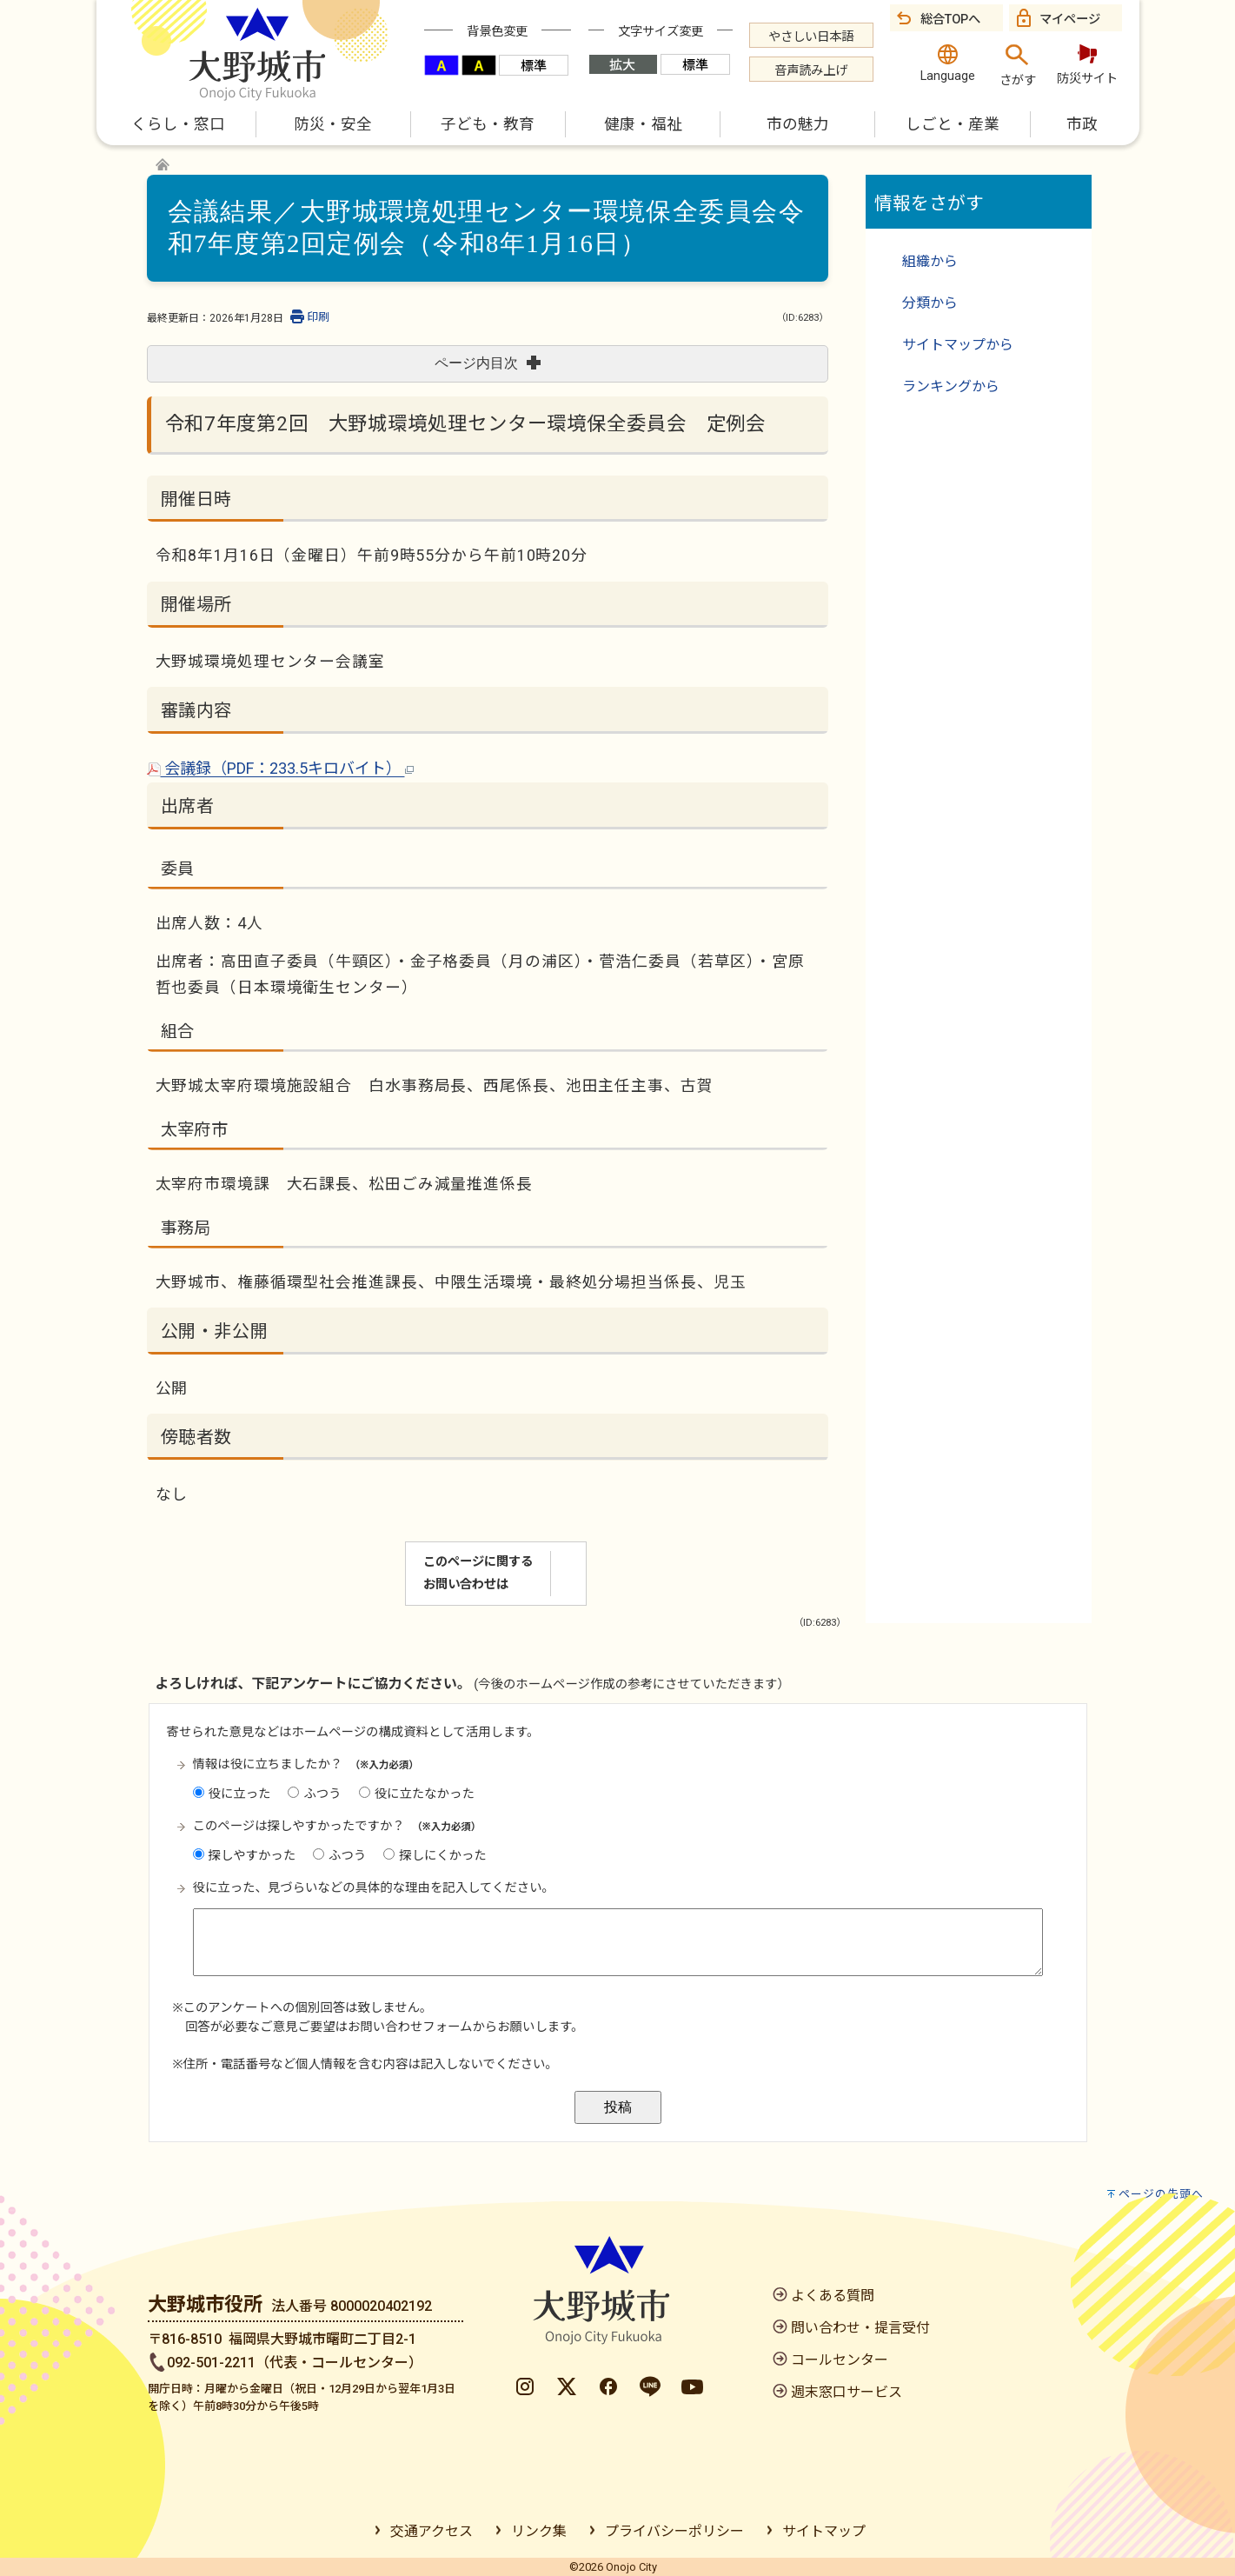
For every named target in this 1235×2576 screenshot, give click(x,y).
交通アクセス (431, 2531)
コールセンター (839, 2360)
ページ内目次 (488, 363)
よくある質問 (832, 2295)
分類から (930, 303)
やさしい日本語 (810, 37)
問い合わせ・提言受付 (860, 2328)
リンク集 (539, 2531)
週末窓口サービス (846, 2392)
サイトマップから (957, 344)
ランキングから (950, 386)
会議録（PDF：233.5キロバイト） (280, 768)
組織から (930, 261)
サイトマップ (824, 2531)
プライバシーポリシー (674, 2531)
